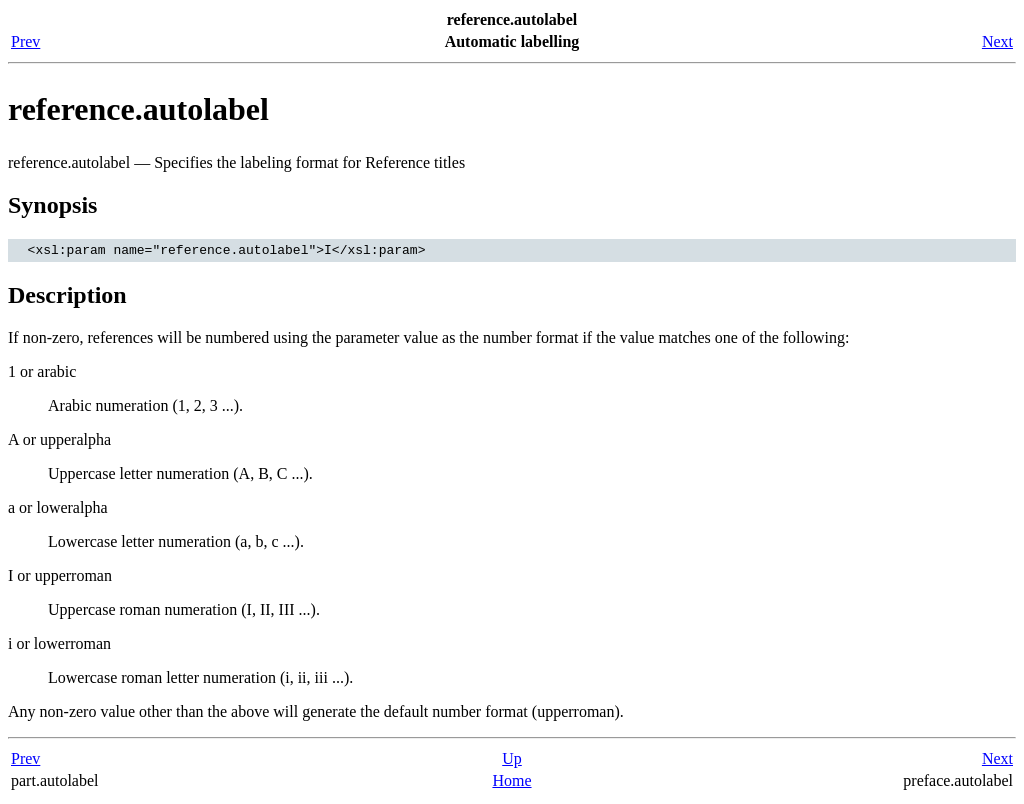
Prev (25, 41)
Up (512, 761)
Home (511, 783)
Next (997, 41)
